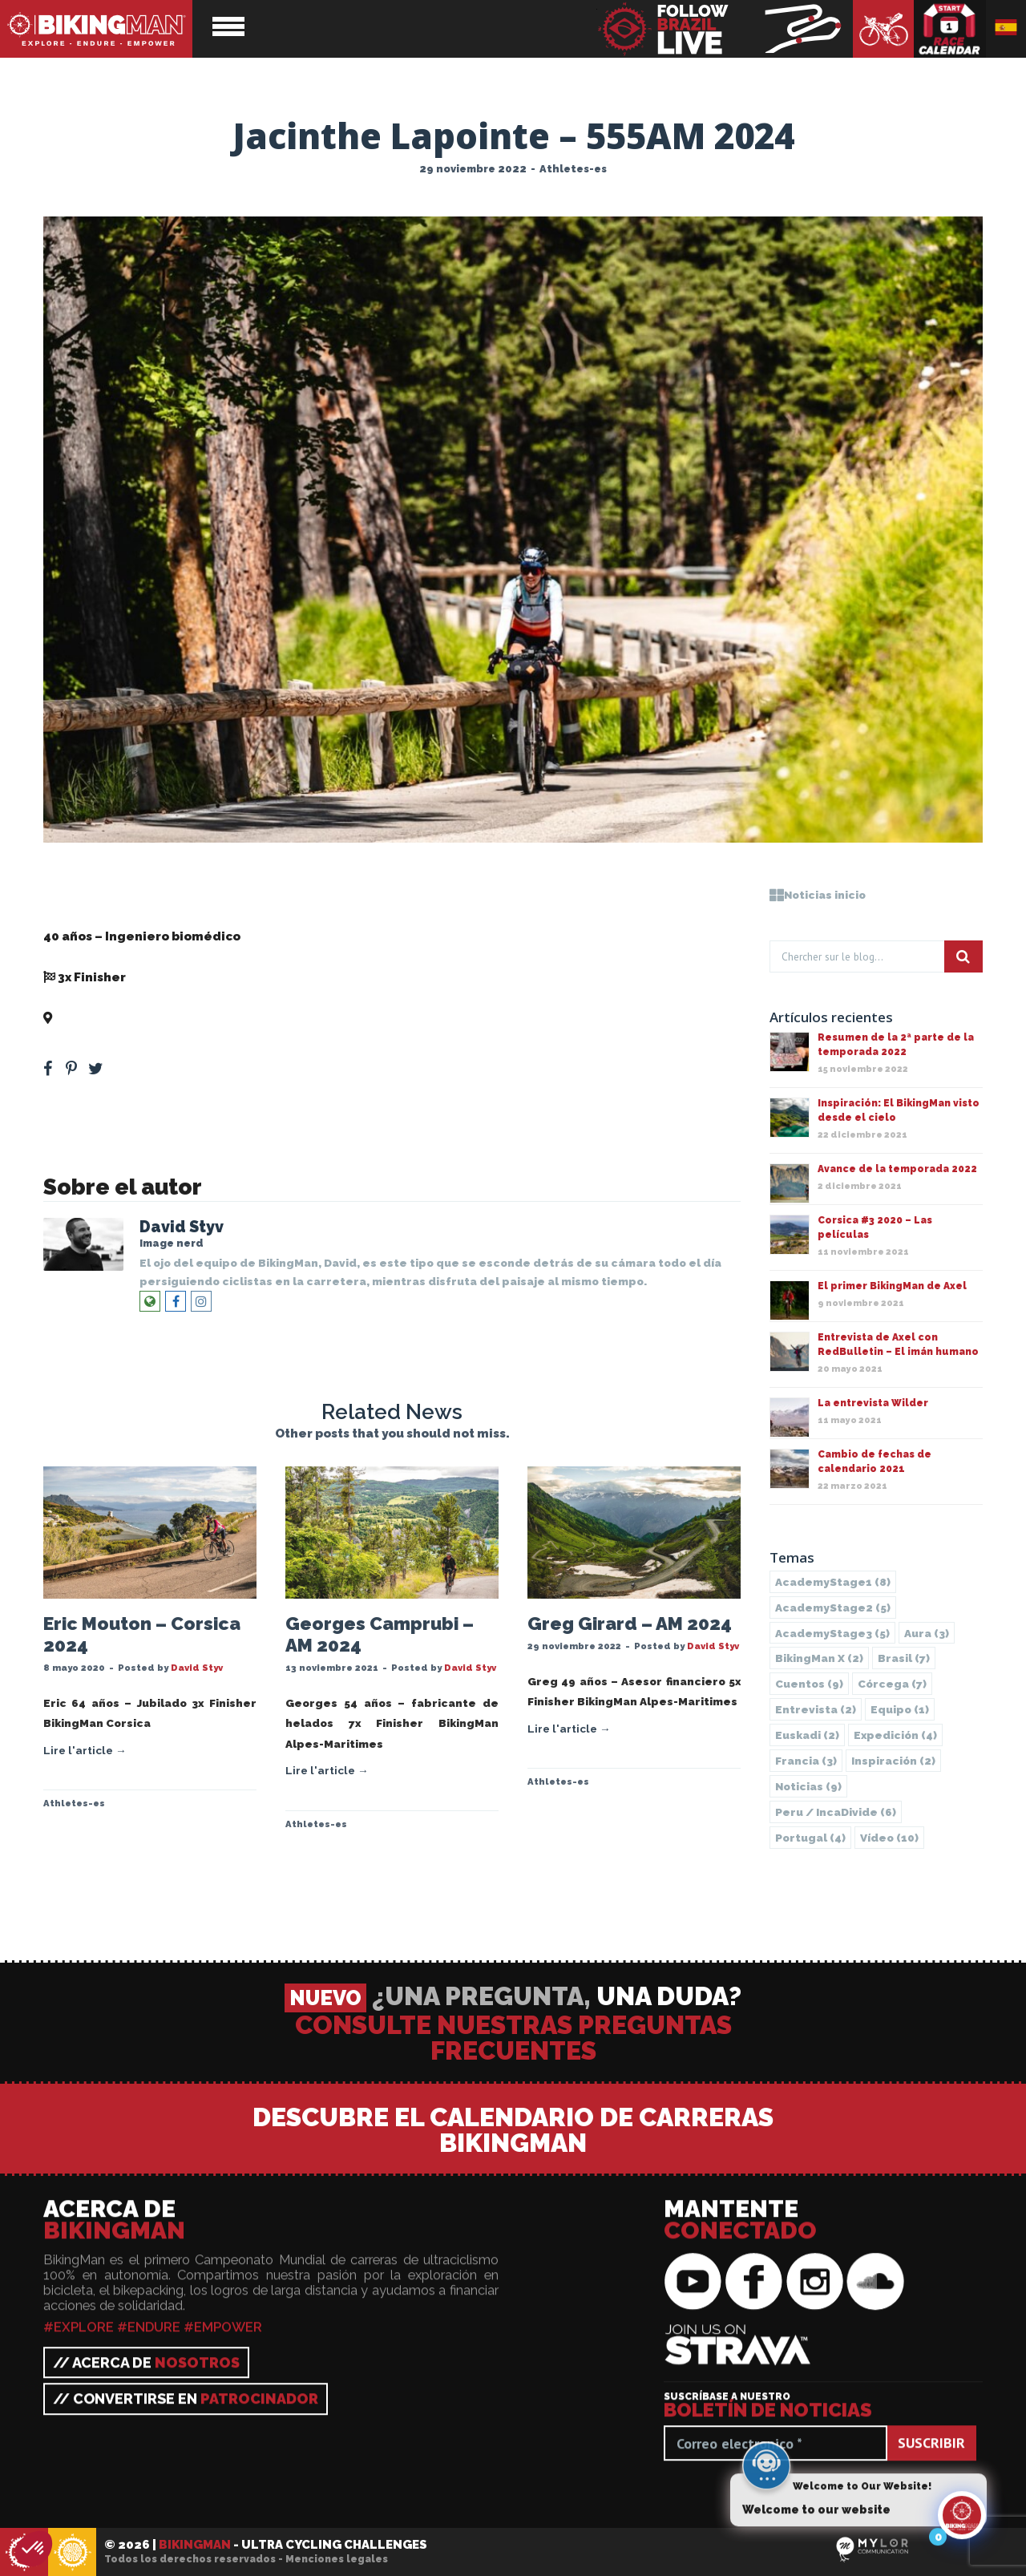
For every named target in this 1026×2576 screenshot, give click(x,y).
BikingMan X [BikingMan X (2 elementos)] (819, 1658)
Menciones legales (336, 2559)
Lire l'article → (85, 1750)
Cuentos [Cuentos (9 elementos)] (809, 1683)
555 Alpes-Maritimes (117, 1018)
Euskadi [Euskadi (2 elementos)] (807, 1735)
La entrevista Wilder (873, 1403)
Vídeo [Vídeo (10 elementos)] (889, 1837)
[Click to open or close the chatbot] (962, 2525)
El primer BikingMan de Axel (892, 1286)
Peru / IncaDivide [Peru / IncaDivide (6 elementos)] (835, 1812)
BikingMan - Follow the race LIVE (724, 29)
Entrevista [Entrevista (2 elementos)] (815, 1709)
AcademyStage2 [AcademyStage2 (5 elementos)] (833, 1607)
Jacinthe (71, 895)
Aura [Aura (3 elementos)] (926, 1633)
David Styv (181, 1227)
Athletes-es (573, 169)
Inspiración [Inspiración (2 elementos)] (893, 1760)
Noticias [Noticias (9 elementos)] (808, 1786)
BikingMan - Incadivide (72, 2553)
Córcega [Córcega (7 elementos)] (892, 1683)
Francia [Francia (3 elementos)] (806, 1760)
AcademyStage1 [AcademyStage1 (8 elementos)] (833, 1581)
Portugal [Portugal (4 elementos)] (810, 1837)
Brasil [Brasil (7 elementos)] (904, 1658)
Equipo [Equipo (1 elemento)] (899, 1709)
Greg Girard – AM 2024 (629, 1623)
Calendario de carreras (950, 29)
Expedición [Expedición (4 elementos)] (895, 1735)
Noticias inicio (818, 894)
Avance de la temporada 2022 (897, 1169)
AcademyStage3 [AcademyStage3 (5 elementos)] (832, 1633)
